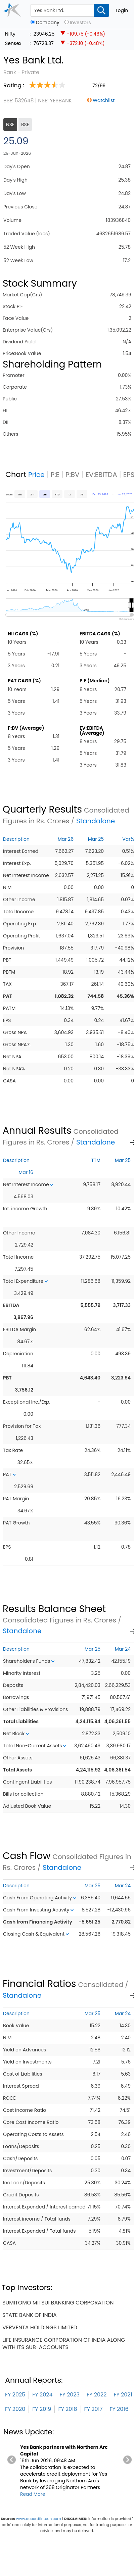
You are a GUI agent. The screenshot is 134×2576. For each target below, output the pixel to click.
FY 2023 (69, 2394)
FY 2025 (15, 2394)
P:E (55, 474)
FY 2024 (42, 2394)
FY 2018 (67, 2409)
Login (122, 10)
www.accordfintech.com (38, 2518)
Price (36, 474)
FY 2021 (123, 2394)
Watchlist (104, 100)
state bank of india (29, 2315)
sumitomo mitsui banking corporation (58, 2302)
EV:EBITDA (101, 474)
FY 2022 (96, 2394)
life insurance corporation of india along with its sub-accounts (63, 2343)
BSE (25, 124)
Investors (80, 22)
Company (47, 22)
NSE (10, 124)
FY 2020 (15, 2409)
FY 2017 (93, 2409)
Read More (32, 2494)
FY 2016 (118, 2409)
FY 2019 (41, 2409)
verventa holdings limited (39, 2327)
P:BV (72, 474)
